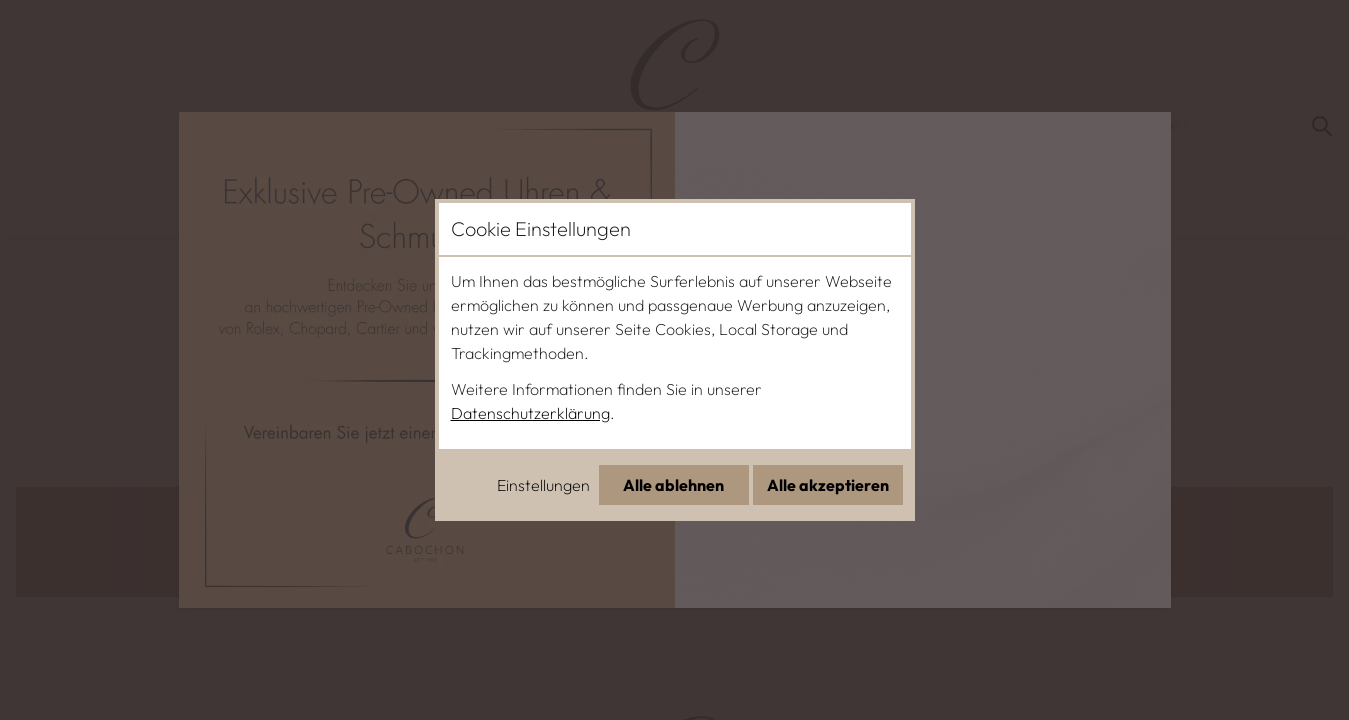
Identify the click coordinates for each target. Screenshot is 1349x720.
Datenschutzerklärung (530, 413)
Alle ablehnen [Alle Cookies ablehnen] (673, 485)
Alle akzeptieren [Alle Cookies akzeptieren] (828, 485)
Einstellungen (543, 485)
